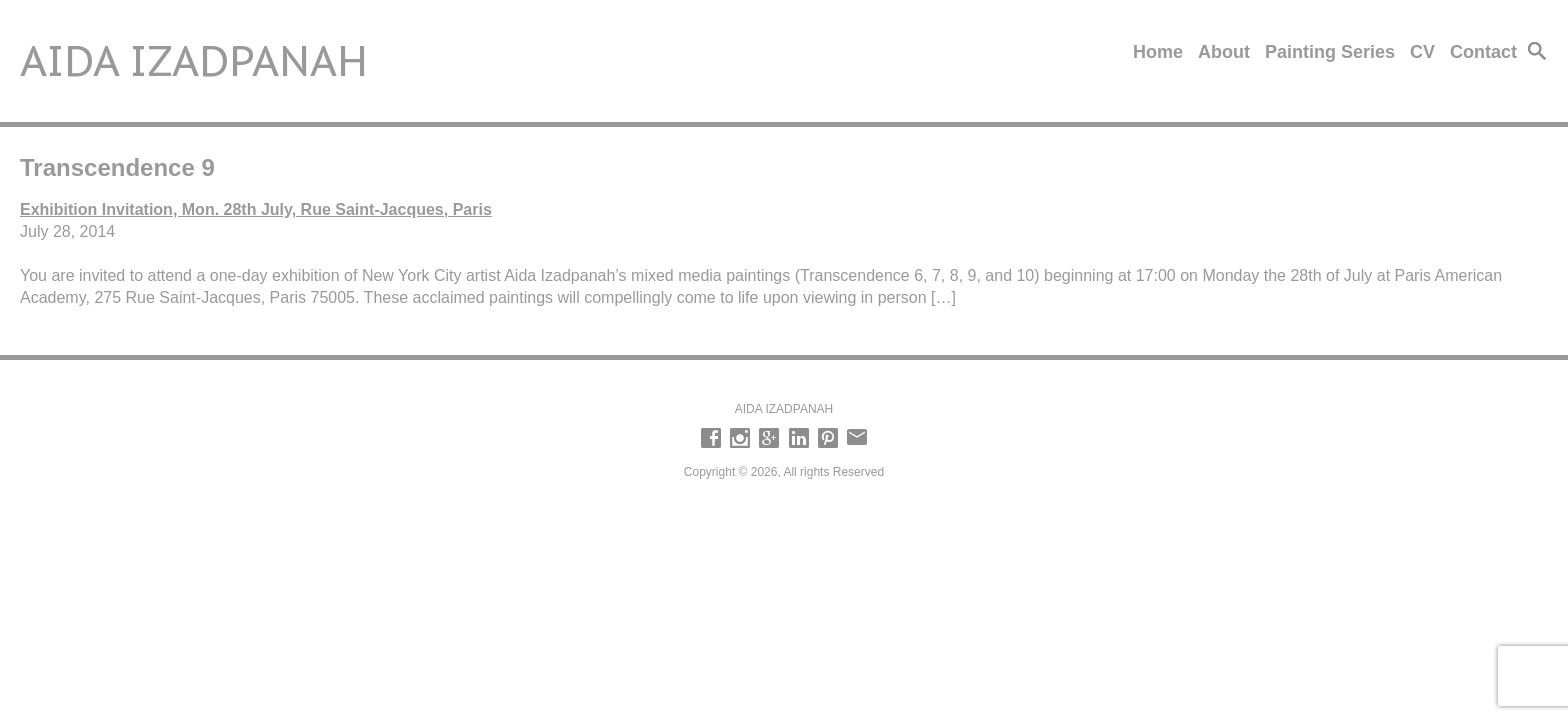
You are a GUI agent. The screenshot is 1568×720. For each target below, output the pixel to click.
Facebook (711, 438)
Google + (769, 438)
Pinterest (828, 438)
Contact (1483, 52)
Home (1158, 52)
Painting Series (1330, 52)
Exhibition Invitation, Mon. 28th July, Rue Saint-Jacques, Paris (256, 209)
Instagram (740, 438)
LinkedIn (799, 438)
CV (1422, 52)
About (1224, 52)
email (857, 438)
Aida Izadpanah (194, 60)
